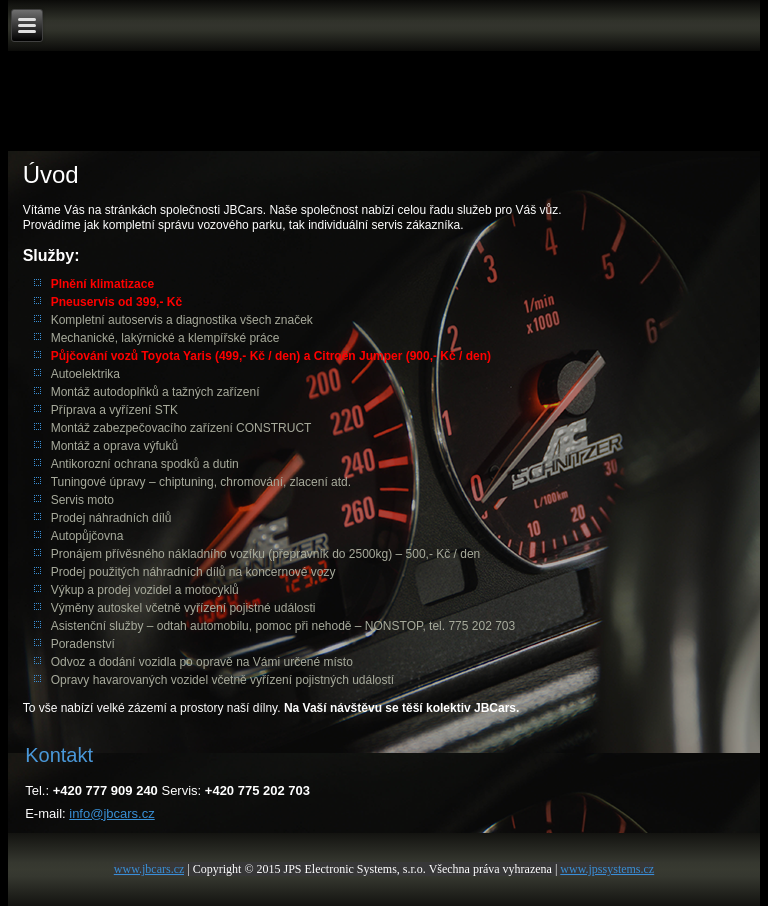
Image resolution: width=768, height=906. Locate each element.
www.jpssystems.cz (607, 869)
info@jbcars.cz (111, 813)
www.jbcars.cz (149, 869)
